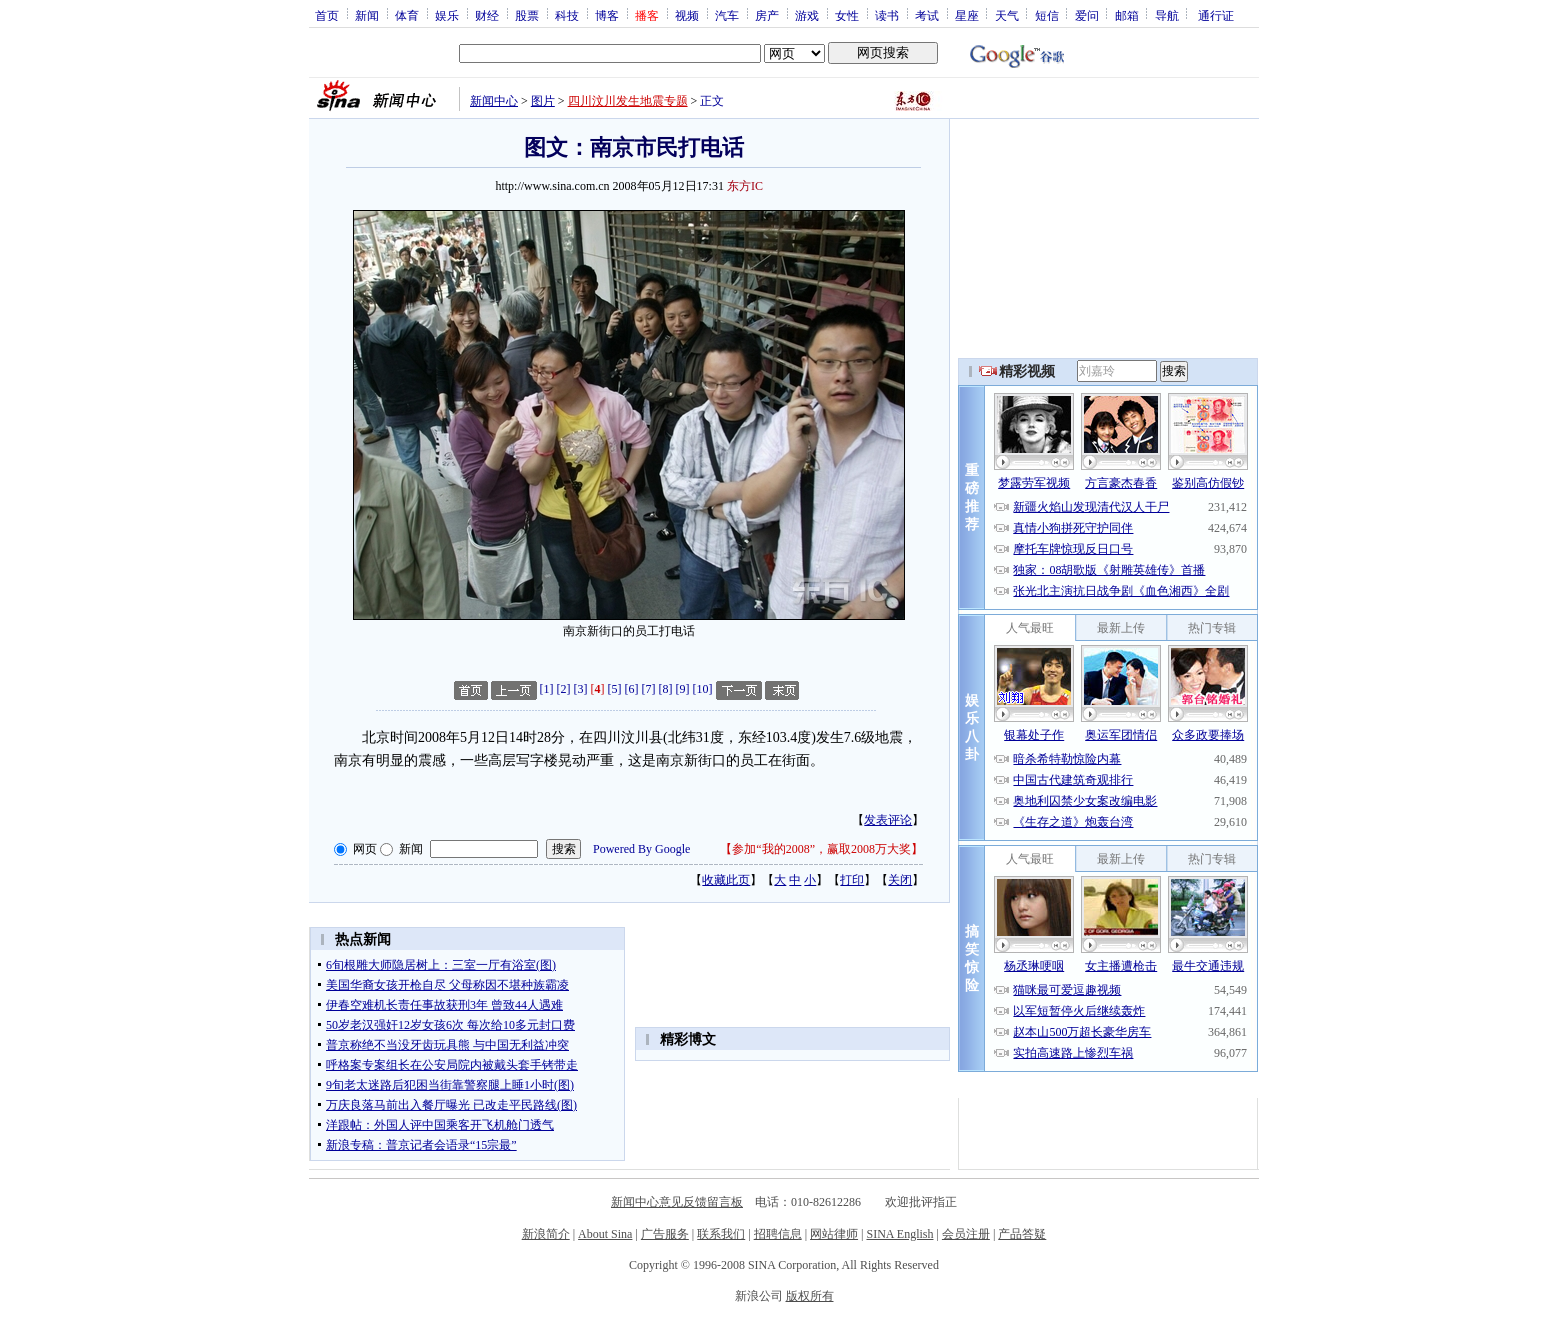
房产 (767, 15)
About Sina (605, 1234)
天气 (1007, 15)
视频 (687, 15)
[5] (615, 689)
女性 (847, 15)
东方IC (745, 186)
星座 (967, 15)
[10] (703, 689)
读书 (887, 15)
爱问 (1087, 15)
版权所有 (810, 1296)
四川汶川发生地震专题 (628, 101)
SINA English (899, 1234)
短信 (1047, 15)
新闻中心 (494, 101)
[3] (581, 689)
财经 (487, 15)
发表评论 (888, 820)
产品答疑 (1022, 1234)
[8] (666, 689)
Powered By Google (641, 849)
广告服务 (665, 1234)
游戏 (807, 15)
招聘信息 (778, 1234)
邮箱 (1127, 15)
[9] (683, 689)
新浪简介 (546, 1234)
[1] (547, 689)
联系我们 (721, 1234)
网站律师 (834, 1234)
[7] (649, 689)
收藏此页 (726, 880)
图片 (543, 101)
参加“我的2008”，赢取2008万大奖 (821, 849)
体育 (407, 15)
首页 (327, 15)
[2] (564, 689)
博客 (607, 15)
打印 (852, 880)
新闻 (367, 15)
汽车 (727, 15)
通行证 (1216, 15)
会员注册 (966, 1234)
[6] (632, 689)
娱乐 (447, 15)
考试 (927, 15)
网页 (365, 849)
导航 (1167, 15)
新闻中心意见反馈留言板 (677, 1202)
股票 (527, 15)
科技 (567, 15)
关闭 (900, 880)
